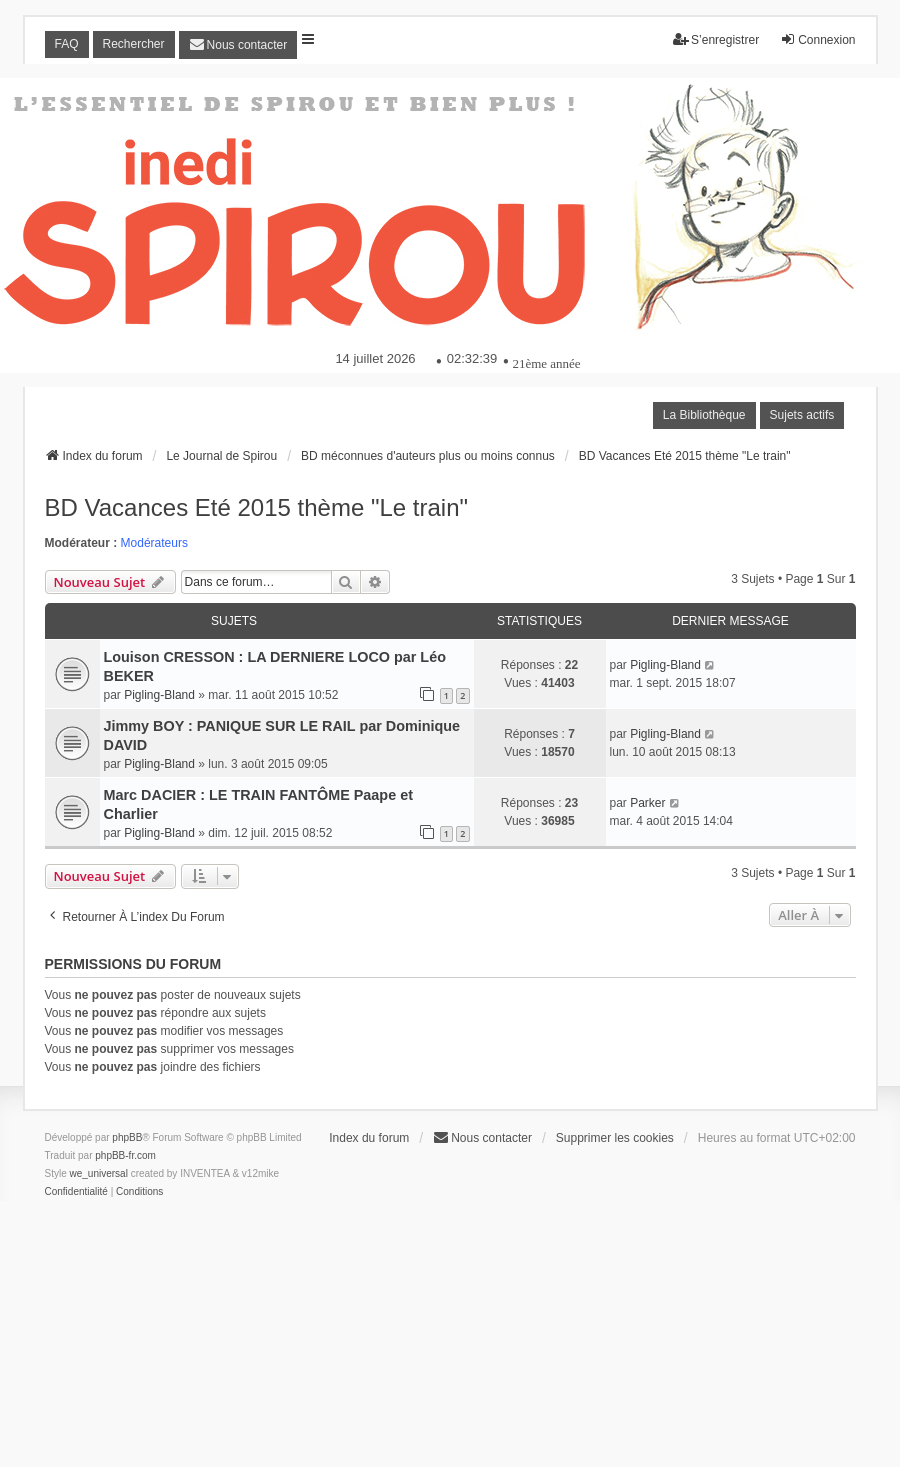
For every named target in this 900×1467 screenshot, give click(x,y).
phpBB (127, 1137)
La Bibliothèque (704, 415)
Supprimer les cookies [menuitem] (615, 1138)
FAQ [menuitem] (67, 44)
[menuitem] (238, 45)
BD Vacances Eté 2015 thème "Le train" (257, 507)
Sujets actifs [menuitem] (802, 415)
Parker (647, 803)
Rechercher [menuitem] (134, 44)
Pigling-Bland (159, 695)
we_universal (99, 1173)
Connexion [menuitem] (817, 39)
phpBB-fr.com (125, 1155)
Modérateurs (154, 543)
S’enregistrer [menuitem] (716, 39)
